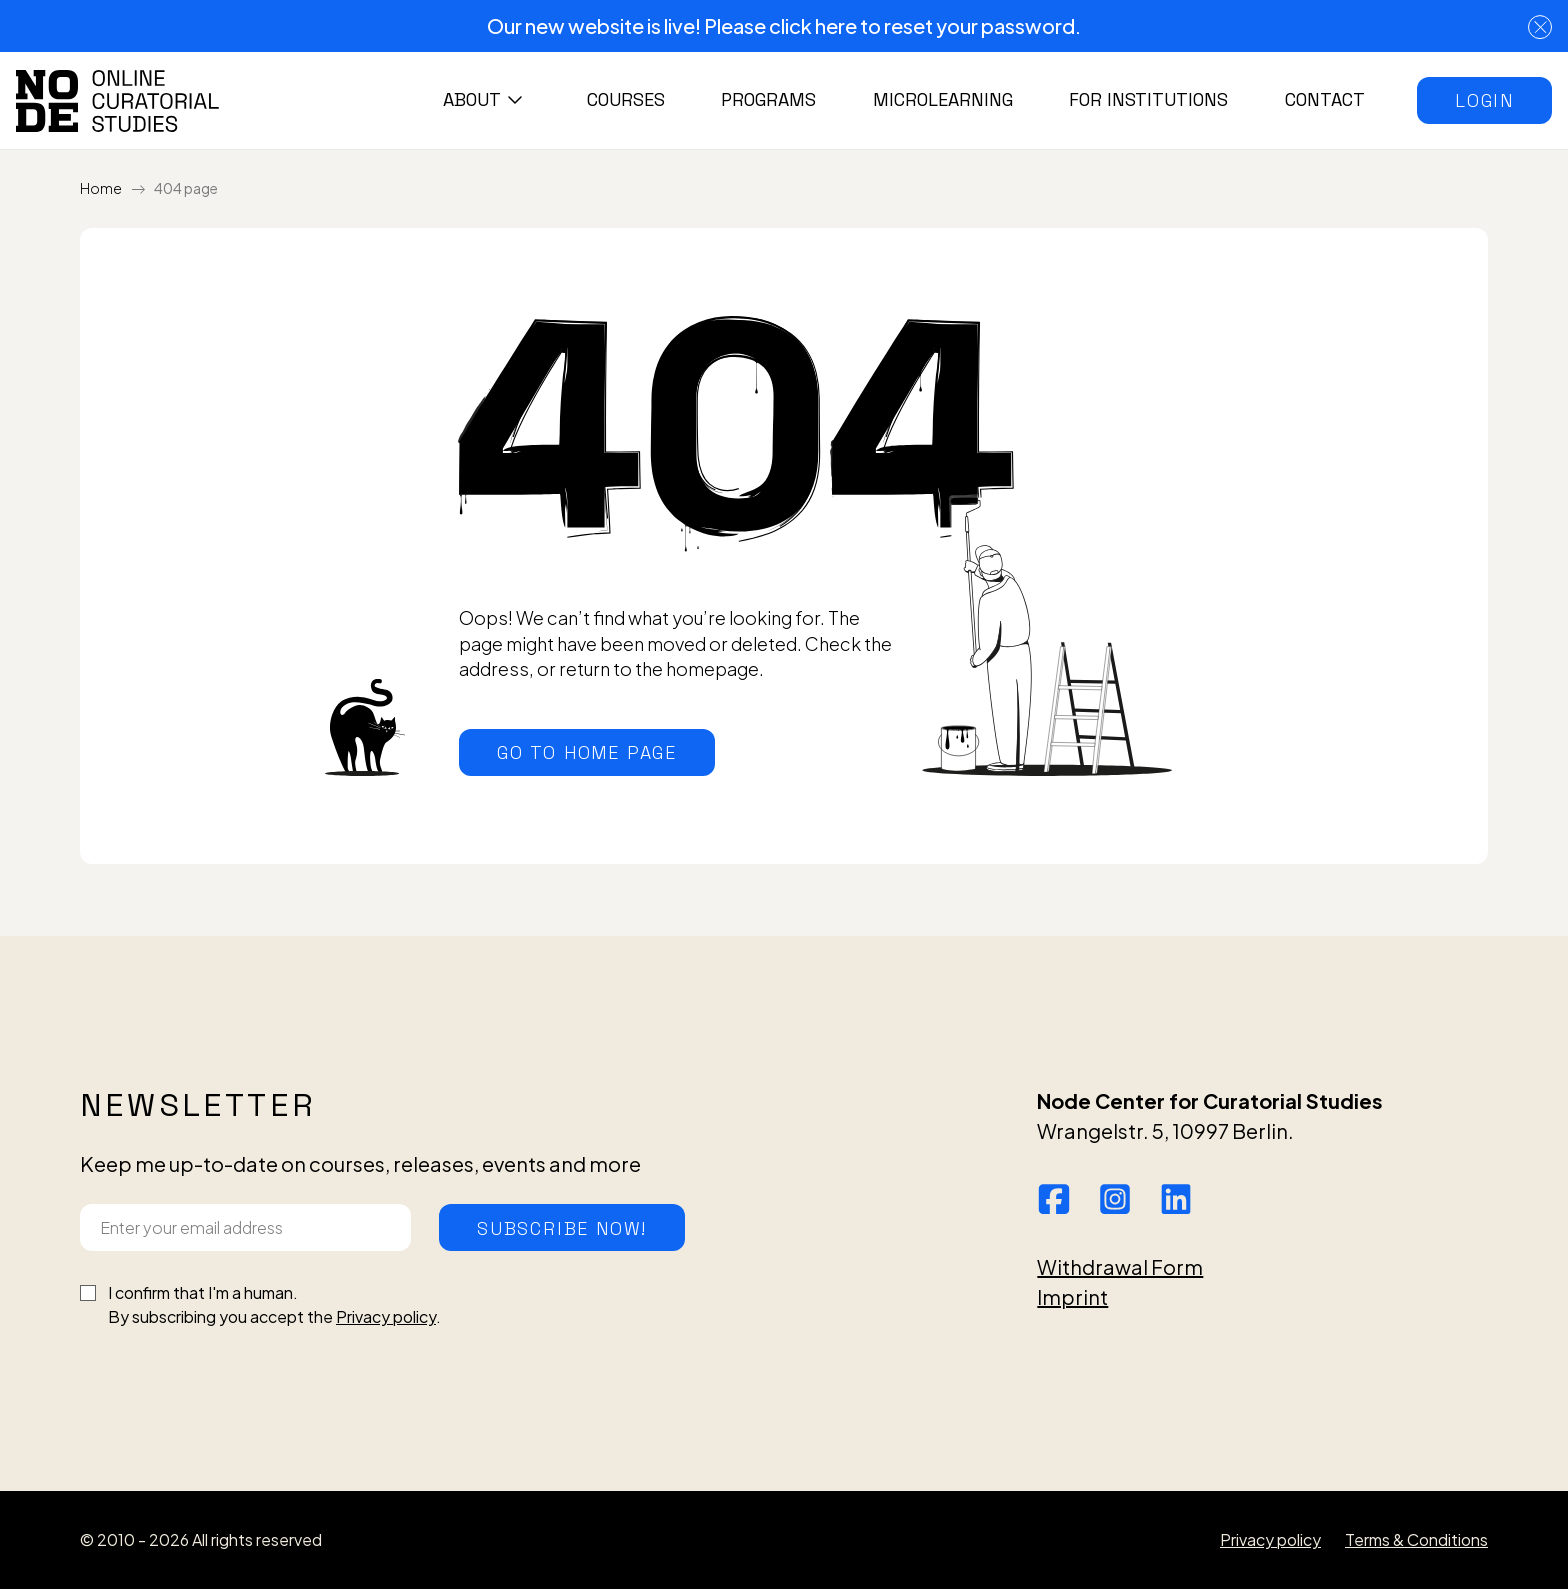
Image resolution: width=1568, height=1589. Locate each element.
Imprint (1072, 1296)
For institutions (1148, 99)
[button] (1484, 100)
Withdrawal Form (1120, 1266)
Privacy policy (386, 1316)
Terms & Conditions (1416, 1539)
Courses (626, 99)
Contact (1325, 99)
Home (101, 188)
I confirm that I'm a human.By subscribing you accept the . (274, 1304)
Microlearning (943, 99)
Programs (768, 99)
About (472, 99)
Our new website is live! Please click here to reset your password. (784, 25)
